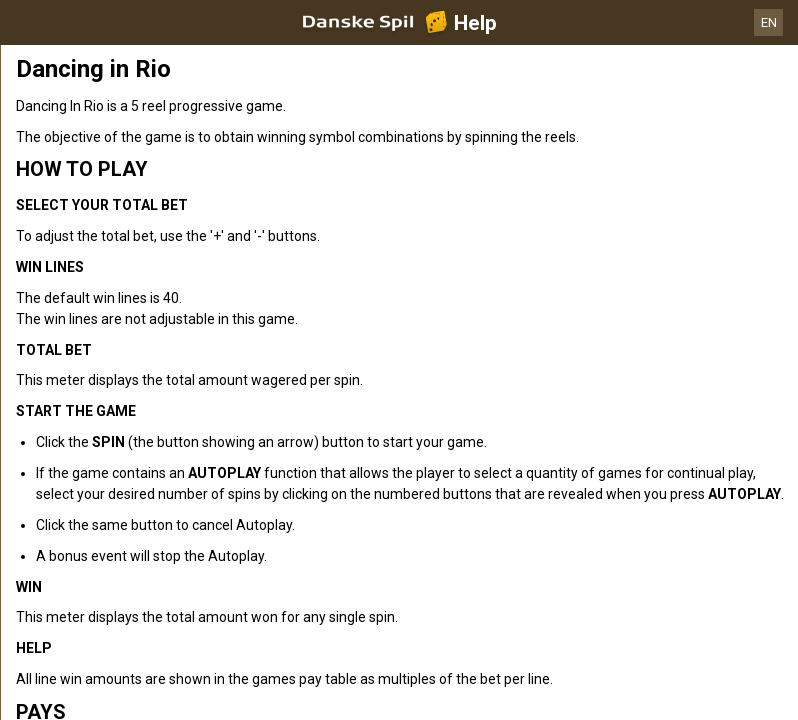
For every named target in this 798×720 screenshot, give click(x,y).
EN (769, 22)
